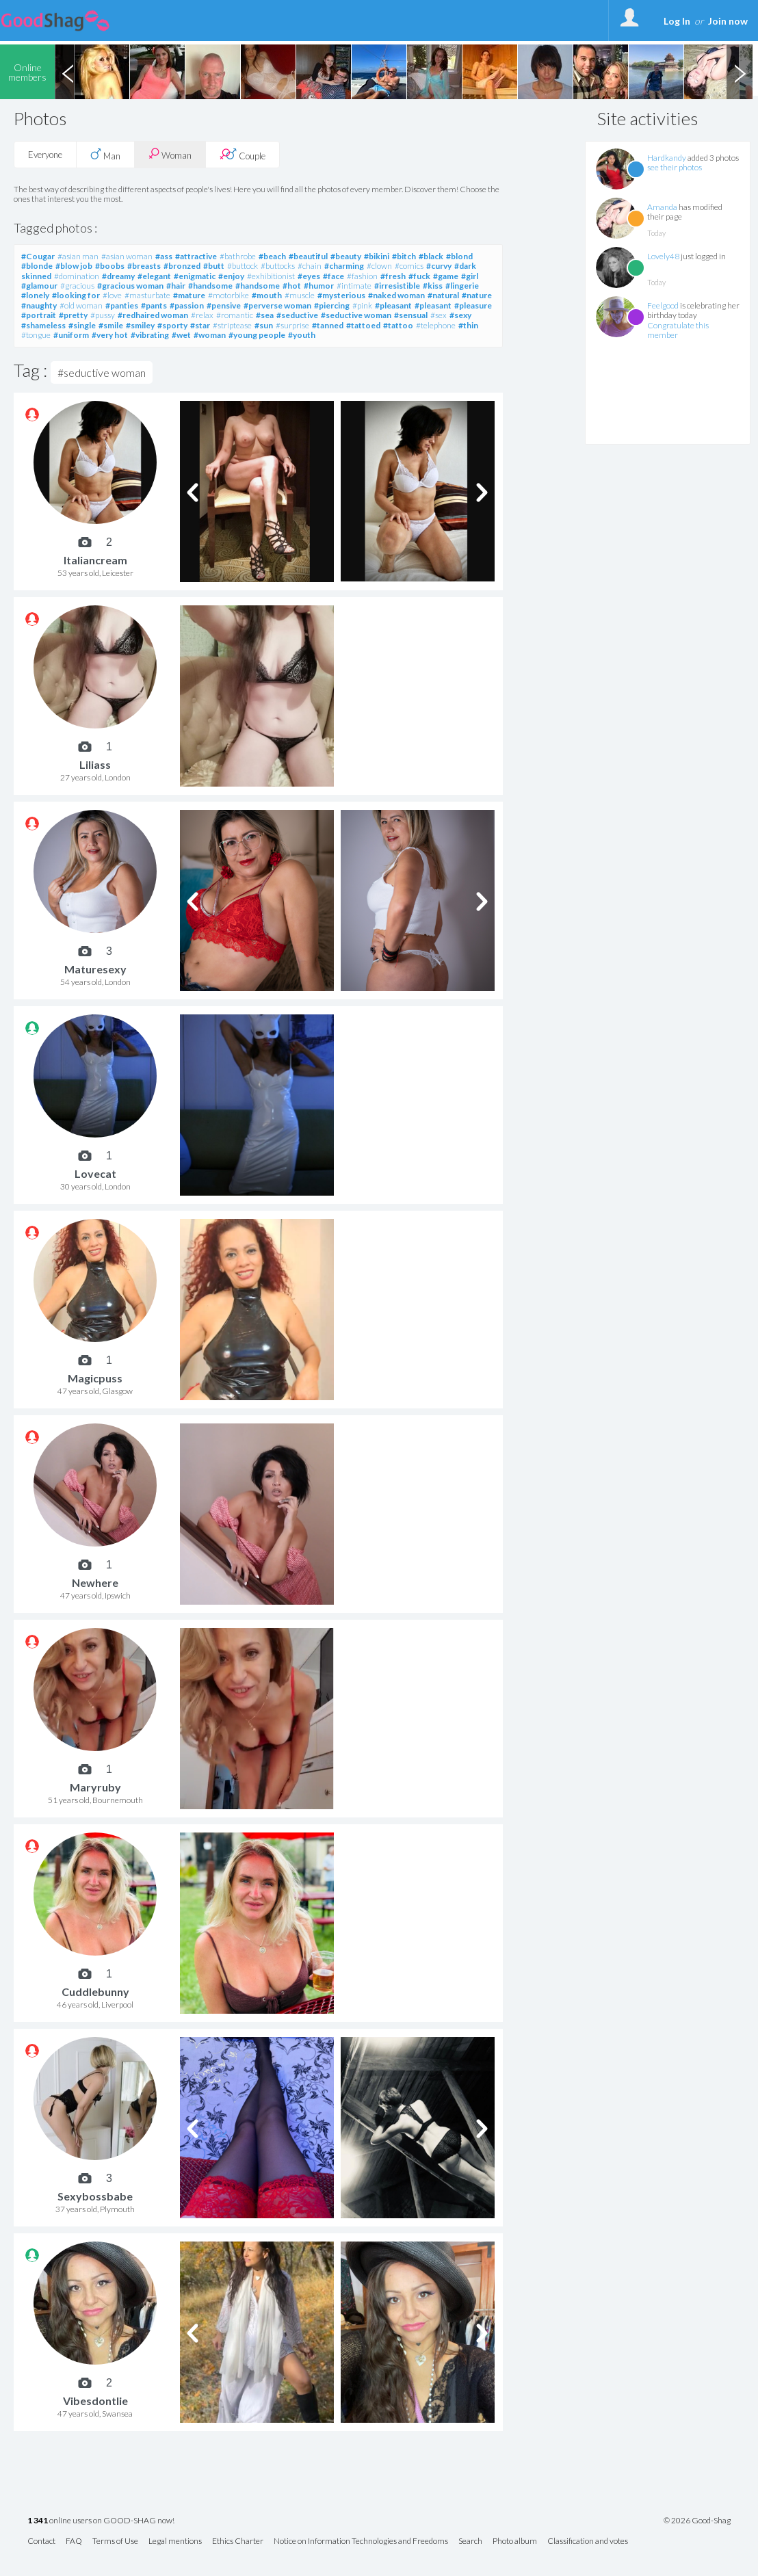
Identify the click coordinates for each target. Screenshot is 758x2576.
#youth (301, 335)
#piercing (332, 305)
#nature (477, 295)
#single (82, 325)
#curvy (439, 266)
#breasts (144, 266)
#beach (272, 256)
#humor (319, 285)
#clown (379, 266)
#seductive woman (356, 315)
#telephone (436, 325)
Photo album (515, 2541)
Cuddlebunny (95, 1991)
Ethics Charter (237, 2541)
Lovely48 (663, 256)
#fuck (419, 276)
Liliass (95, 764)
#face (333, 276)
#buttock (242, 266)
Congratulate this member (678, 330)
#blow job (73, 266)
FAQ (74, 2541)
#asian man (78, 256)
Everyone (45, 154)
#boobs (110, 266)
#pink (362, 305)
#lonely (35, 295)
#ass (163, 256)
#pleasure (473, 305)
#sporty (172, 325)
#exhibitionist (271, 276)
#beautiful (308, 256)
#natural (443, 295)
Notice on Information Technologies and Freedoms (361, 2541)
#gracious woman (130, 285)
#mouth (267, 295)
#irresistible (397, 285)
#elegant (154, 276)
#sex (438, 315)
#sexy (460, 315)
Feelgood (663, 305)
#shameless (43, 325)
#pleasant (393, 305)
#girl (469, 276)
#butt (213, 266)
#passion (187, 305)
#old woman (81, 305)
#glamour (39, 285)
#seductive (297, 315)
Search (470, 2541)
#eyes (309, 276)
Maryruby (95, 1786)
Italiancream (95, 559)
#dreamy (118, 276)
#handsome (210, 285)
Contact (41, 2541)
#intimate (354, 285)
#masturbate (147, 295)
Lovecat (95, 1173)
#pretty (73, 315)
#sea (265, 315)
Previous (68, 71)
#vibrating (150, 335)
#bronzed (182, 266)
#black (431, 256)
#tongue (36, 335)
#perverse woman (277, 305)
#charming (344, 266)
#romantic (234, 315)
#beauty (345, 256)
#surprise (292, 325)
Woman (170, 154)
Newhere (95, 1582)
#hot (292, 285)
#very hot (110, 335)
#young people (256, 335)
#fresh (393, 276)
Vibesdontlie (95, 2400)
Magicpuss (95, 1377)
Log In (677, 21)
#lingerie (462, 285)
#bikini (376, 256)
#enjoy (231, 276)
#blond (459, 256)
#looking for (76, 295)
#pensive (224, 305)
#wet (181, 335)
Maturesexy (95, 968)
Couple (242, 154)
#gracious (77, 285)
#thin (468, 325)
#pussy (102, 315)
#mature (189, 295)
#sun (263, 325)
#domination (76, 276)
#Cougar (38, 256)
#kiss (433, 285)
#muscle (300, 295)
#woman (210, 335)
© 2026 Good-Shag (697, 2520)
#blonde (37, 266)
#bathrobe (238, 256)
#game (445, 276)
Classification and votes (587, 2541)
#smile (111, 325)
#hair (175, 285)
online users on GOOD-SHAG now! (100, 2520)
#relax (202, 315)
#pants (154, 305)
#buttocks (278, 266)
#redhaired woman (153, 315)
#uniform (71, 335)
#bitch (404, 256)
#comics (409, 266)
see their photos (674, 167)
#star (200, 325)
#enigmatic (194, 276)
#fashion (362, 276)
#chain (310, 266)
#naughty (39, 305)
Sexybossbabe (95, 2196)
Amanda (662, 207)
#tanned (327, 325)
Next (740, 71)
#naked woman (396, 295)
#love (112, 295)
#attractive (196, 256)
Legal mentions (175, 2541)
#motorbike (228, 295)
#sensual (411, 315)
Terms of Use (115, 2541)
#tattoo (398, 325)
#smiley (140, 325)
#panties (121, 305)
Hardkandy (666, 158)
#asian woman (127, 256)
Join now (728, 21)
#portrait (38, 315)
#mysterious (341, 295)
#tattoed (363, 325)
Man (105, 154)
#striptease (232, 325)
